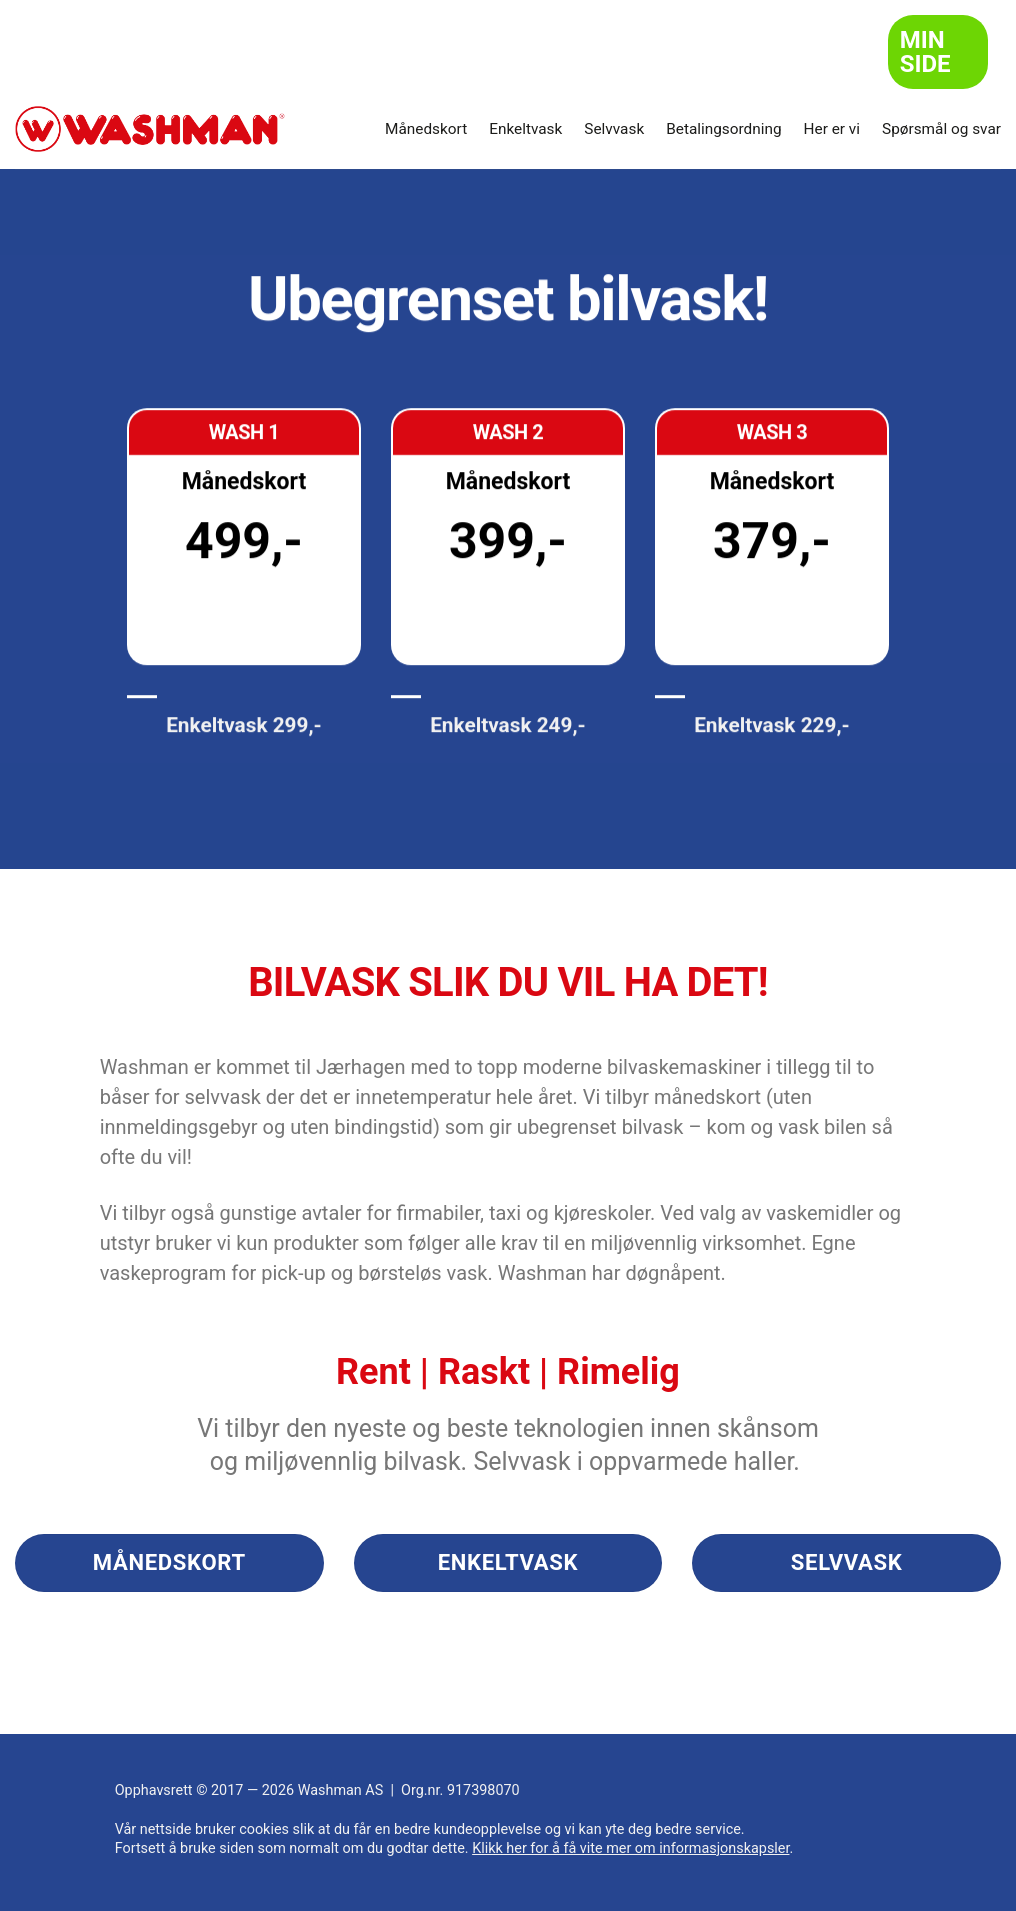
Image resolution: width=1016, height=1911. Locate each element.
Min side (925, 52)
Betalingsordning (723, 129)
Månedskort (426, 129)
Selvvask (614, 129)
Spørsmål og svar (941, 129)
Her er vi (832, 129)
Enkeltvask (525, 129)
